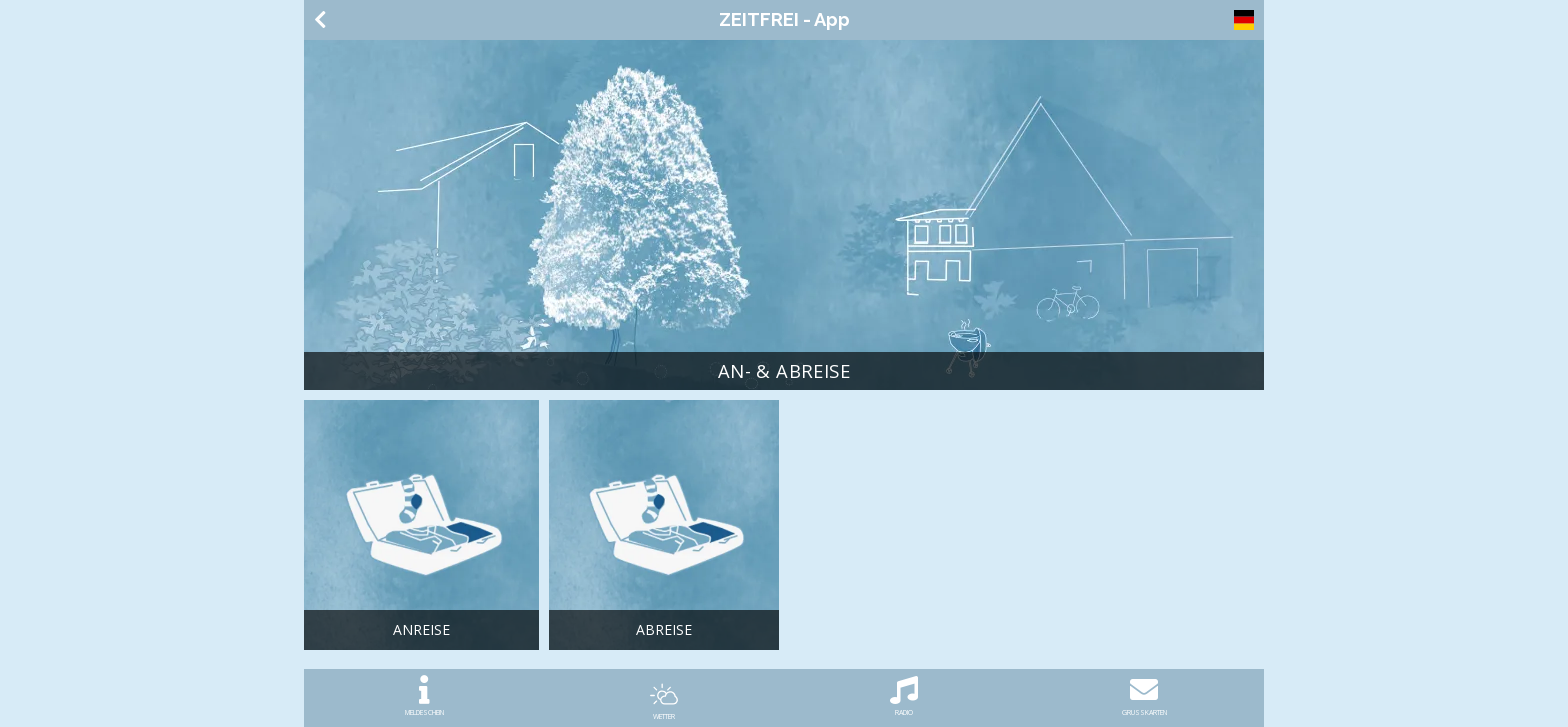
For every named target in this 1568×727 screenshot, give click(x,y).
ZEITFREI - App (784, 19)
